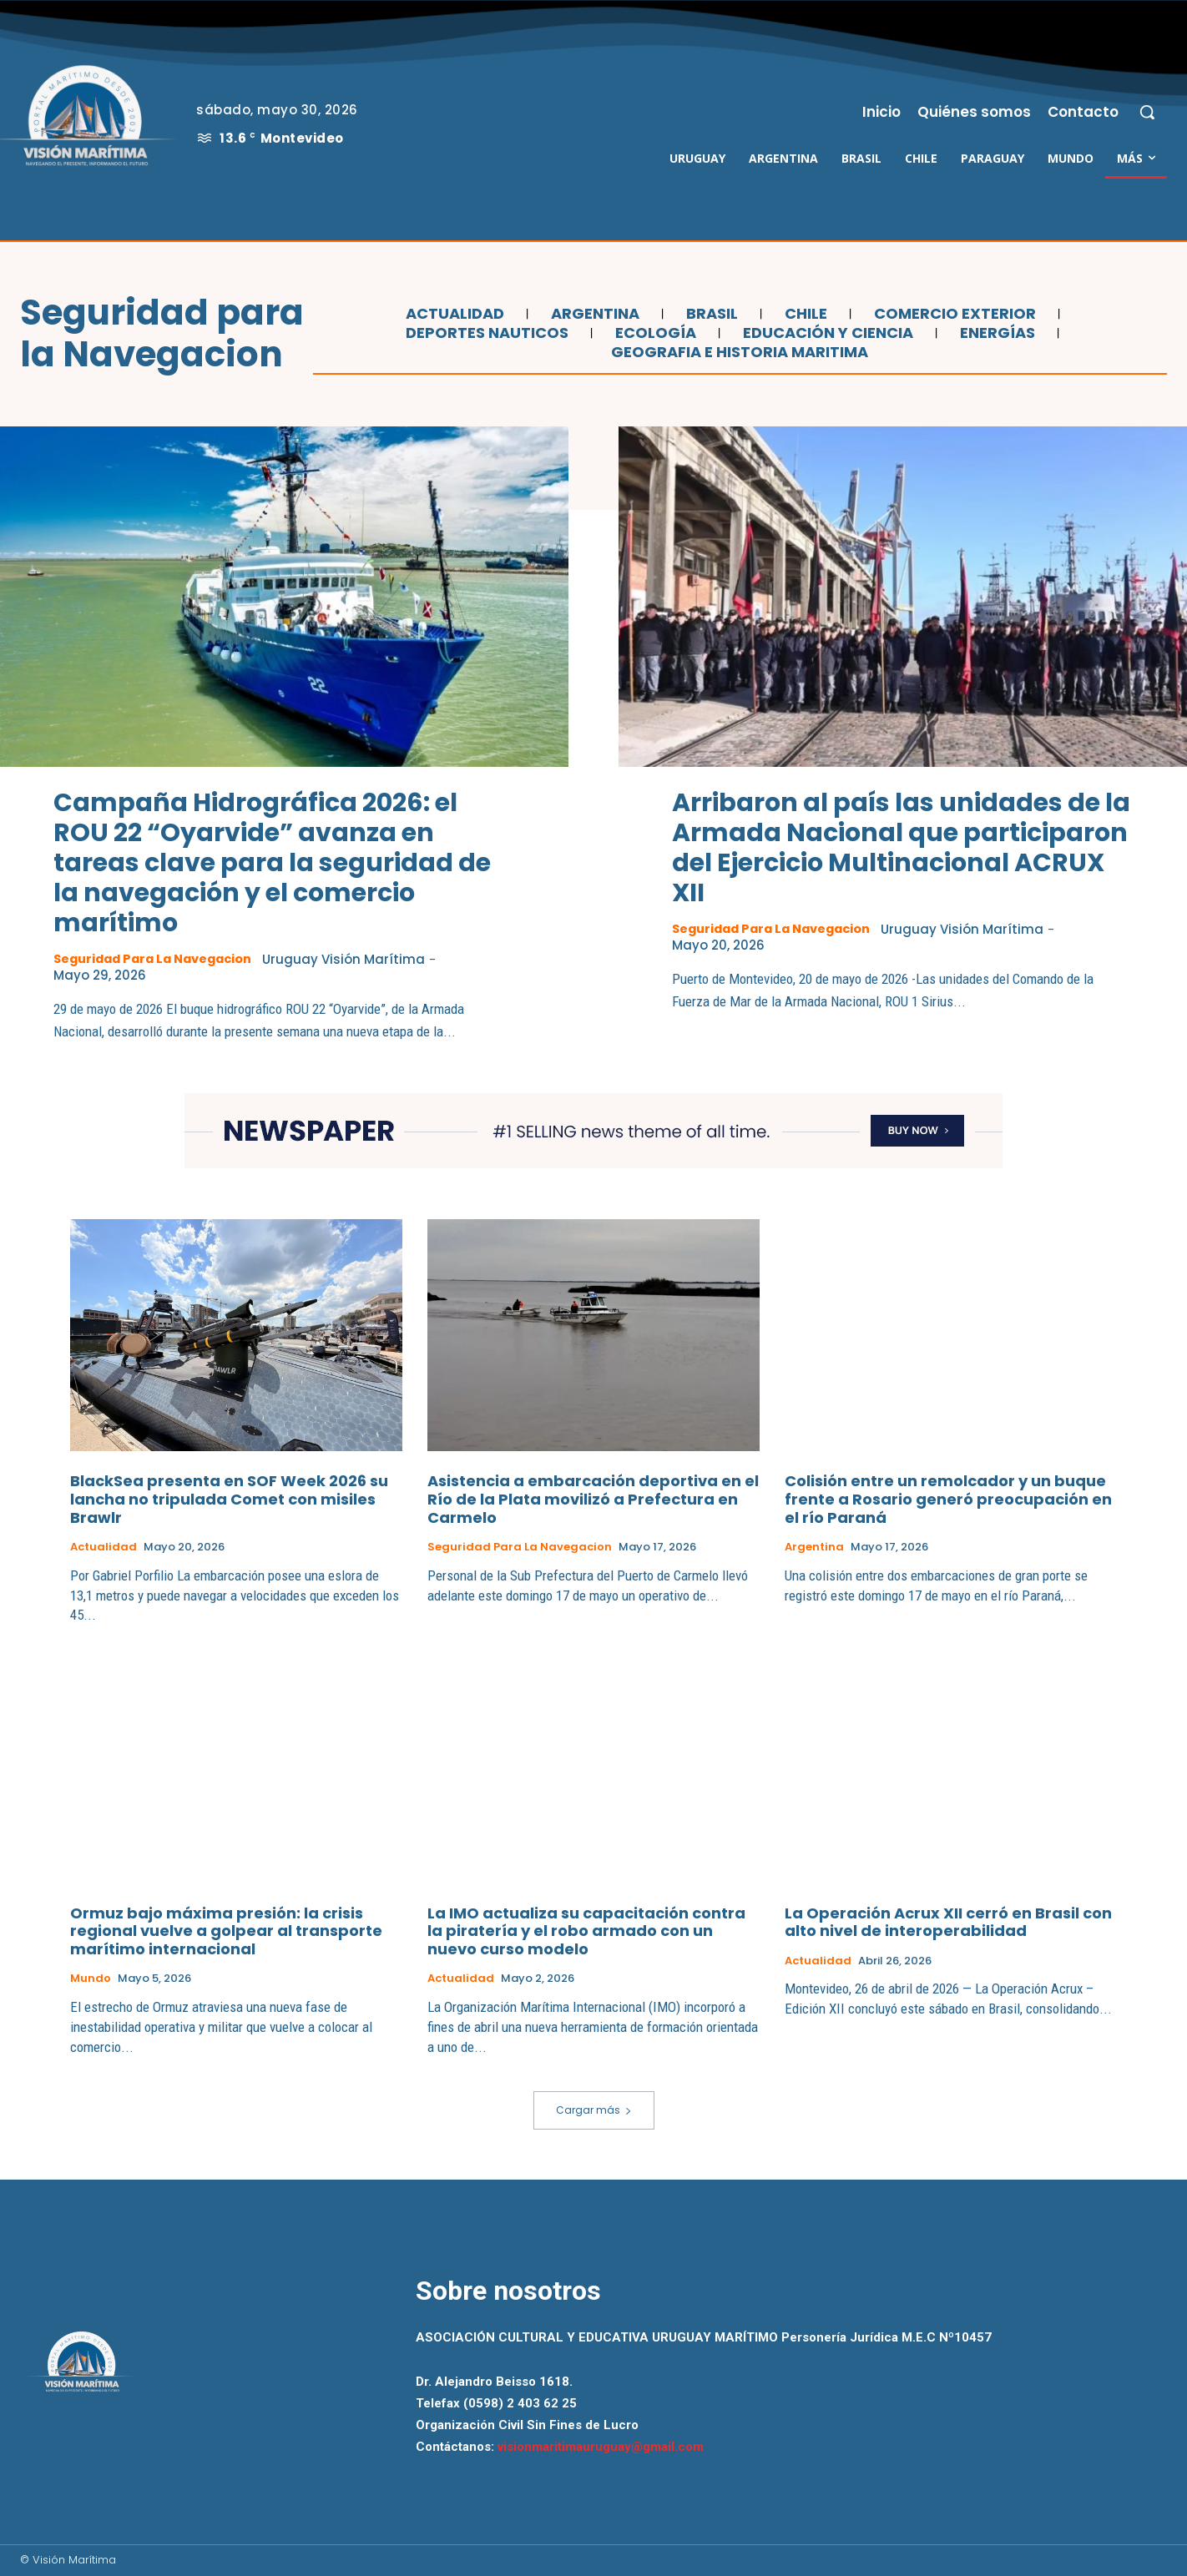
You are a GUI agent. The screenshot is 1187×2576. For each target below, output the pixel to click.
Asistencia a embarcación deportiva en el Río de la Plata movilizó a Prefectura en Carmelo (593, 1499)
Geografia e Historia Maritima (737, 352)
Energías (995, 333)
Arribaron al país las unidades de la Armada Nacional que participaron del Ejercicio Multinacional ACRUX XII (901, 847)
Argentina (593, 314)
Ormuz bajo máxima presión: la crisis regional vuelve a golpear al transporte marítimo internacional (226, 1931)
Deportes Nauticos (485, 333)
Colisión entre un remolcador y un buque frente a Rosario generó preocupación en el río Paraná (948, 1499)
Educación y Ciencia (826, 333)
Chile (803, 314)
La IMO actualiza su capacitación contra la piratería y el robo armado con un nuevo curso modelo (586, 1931)
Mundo (90, 1979)
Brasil (710, 314)
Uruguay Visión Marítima (356, 959)
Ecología (653, 333)
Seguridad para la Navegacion (158, 958)
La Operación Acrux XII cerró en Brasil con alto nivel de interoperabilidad (948, 1923)
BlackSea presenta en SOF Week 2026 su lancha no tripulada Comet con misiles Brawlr (229, 1499)
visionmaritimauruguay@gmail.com (601, 2446)
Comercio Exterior (953, 314)
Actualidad (453, 314)
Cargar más (594, 2110)
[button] (1147, 112)
